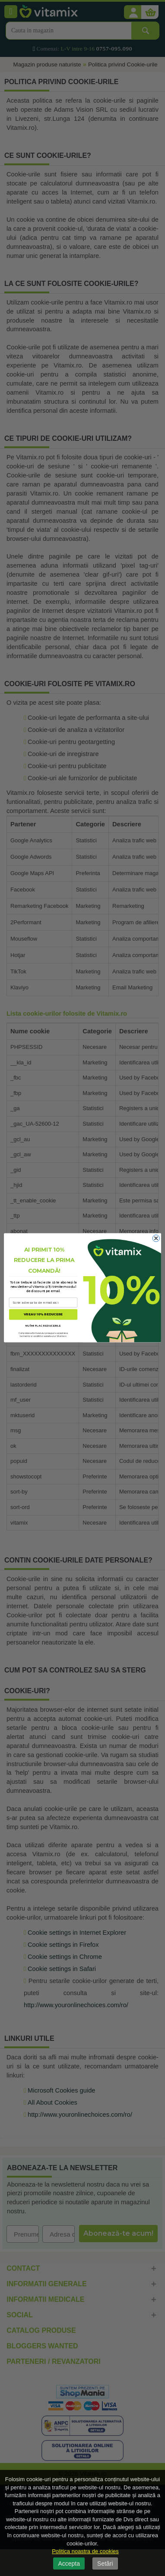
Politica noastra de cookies (85, 2551)
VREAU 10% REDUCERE (43, 1315)
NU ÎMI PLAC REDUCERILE (43, 1325)
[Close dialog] (155, 1238)
